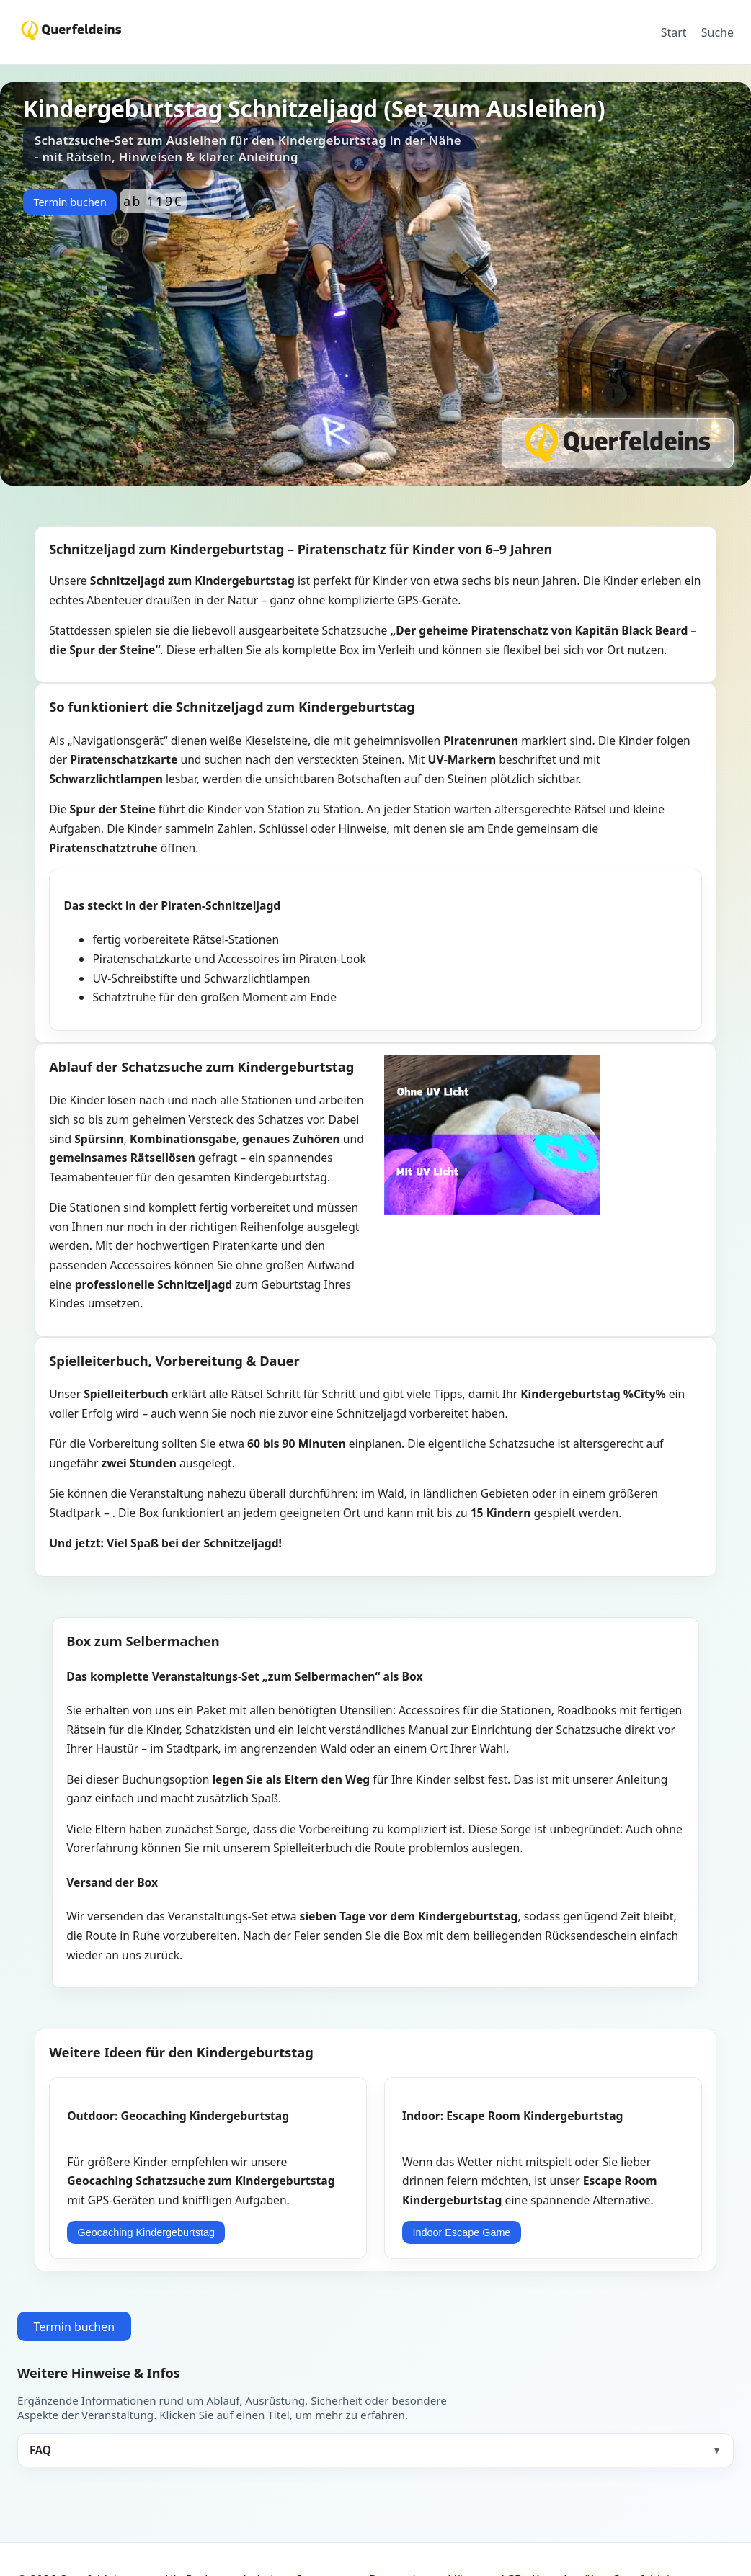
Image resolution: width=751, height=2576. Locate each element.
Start (674, 32)
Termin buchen (69, 202)
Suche (717, 32)
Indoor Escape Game (461, 2232)
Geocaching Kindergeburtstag (146, 2232)
